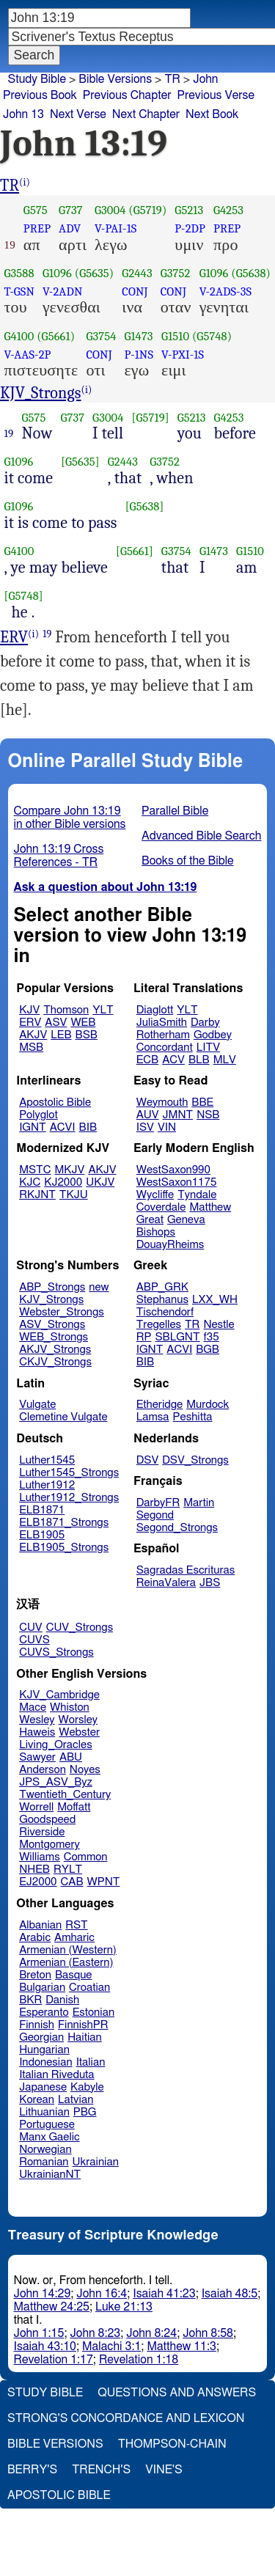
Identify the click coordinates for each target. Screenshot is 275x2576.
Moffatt (73, 1807)
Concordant (164, 1047)
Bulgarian (42, 1987)
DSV (147, 1460)
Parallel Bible (175, 811)
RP (144, 1337)
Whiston (69, 1707)
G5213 (189, 210)
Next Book (212, 114)
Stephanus (162, 1299)
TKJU (73, 1194)
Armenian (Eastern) (66, 1962)
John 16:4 (101, 2294)
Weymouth (162, 1102)
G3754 (101, 336)
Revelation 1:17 (53, 2360)
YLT (102, 1010)
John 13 (23, 114)
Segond (155, 1515)
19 (9, 433)
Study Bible (37, 79)
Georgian (41, 2037)
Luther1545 (47, 1460)
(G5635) (94, 273)
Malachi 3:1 (111, 2346)
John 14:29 (42, 2294)
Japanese (43, 2087)
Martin (198, 1502)
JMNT (178, 1114)
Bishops (155, 1232)
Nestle (218, 1324)
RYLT (68, 1869)
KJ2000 (63, 1182)
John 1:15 (39, 2333)
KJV (29, 1010)
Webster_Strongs (61, 1312)
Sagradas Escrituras (185, 1570)
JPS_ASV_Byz (55, 1782)
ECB (147, 1059)
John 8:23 (95, 2333)
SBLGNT (177, 1337)
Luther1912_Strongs (69, 1497)
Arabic (35, 1937)
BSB (87, 1035)
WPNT (103, 1881)
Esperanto (44, 2012)
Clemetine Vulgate (63, 1417)
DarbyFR (158, 1502)
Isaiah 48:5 (230, 2294)
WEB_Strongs (53, 1337)
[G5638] (144, 506)
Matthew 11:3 (181, 2346)
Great (150, 1219)
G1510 (175, 336)
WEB (82, 1022)
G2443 (137, 273)
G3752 (176, 273)
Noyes (85, 1769)
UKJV (100, 1182)
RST (76, 1925)
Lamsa (152, 1417)
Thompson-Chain (172, 2444)
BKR (30, 2000)
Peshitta (193, 1417)
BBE (202, 1102)
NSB (208, 1114)
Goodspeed (47, 1819)
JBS (209, 1582)
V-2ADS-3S (225, 291)
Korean (36, 2099)
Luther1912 (47, 1485)
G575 (35, 210)
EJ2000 (37, 1881)
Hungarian (44, 2049)
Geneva (186, 1219)
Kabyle (87, 2087)
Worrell (36, 1807)
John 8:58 (208, 2333)
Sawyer (37, 1757)
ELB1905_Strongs (64, 1547)
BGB (207, 1349)
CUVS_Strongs (56, 1652)
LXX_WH (215, 1299)
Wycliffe (155, 1194)
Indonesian (46, 2062)
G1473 (138, 336)
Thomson (66, 1010)
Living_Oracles (55, 1744)
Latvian (75, 2099)
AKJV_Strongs (55, 1349)
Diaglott (154, 1010)
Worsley (78, 1719)
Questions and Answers (177, 2393)
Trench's (101, 2470)
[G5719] (150, 418)
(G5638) (251, 273)
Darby (205, 1022)
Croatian (89, 1987)
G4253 (228, 210)
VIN (167, 1127)
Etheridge (159, 1404)
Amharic (74, 1937)
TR (9, 185)
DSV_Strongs (195, 1460)
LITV (208, 1047)
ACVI (63, 1127)
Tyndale (196, 1194)
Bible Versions (115, 79)
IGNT (32, 1127)
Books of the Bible (188, 861)
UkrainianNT (50, 2174)
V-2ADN (62, 291)
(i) (24, 182)
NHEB (34, 1869)
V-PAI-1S (115, 228)
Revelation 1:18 (138, 2360)
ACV (173, 1059)
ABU (70, 1757)
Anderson (42, 1769)
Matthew (210, 1207)
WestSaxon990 (173, 1169)
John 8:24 (151, 2333)
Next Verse (78, 114)
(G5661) (56, 336)
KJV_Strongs (40, 393)
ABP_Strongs (52, 1287)
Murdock (207, 1404)
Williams (39, 1857)
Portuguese (47, 2124)
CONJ (134, 291)
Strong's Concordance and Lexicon (125, 2418)
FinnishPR (83, 2024)
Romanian (43, 2162)
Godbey (213, 1035)
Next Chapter (146, 114)
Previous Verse (215, 95)
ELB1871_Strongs (64, 1522)
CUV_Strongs (79, 1627)
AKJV (33, 1035)
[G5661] (134, 551)
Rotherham (163, 1035)
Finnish (36, 2024)
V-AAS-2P (27, 355)
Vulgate (37, 1404)
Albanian (40, 1925)
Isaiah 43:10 (45, 2346)
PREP (37, 228)
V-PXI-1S (182, 355)
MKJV (70, 1169)
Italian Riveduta (56, 2074)
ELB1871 (42, 1510)
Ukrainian (96, 2162)
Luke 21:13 (124, 2307)
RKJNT (37, 1194)
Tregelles (158, 1324)
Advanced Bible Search (201, 836)
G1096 (57, 273)
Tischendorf (165, 1312)
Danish (62, 2000)
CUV (31, 1627)
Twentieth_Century (65, 1794)
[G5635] (80, 462)
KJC (29, 1182)
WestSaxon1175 (176, 1182)
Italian (91, 2062)
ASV (56, 1022)
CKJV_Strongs (55, 1362)
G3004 (110, 210)
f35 (211, 1337)
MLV (224, 1059)
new (99, 1287)
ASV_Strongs (52, 1324)
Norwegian (45, 2149)
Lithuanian (44, 2112)
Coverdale (161, 1207)
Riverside (42, 1832)
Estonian (93, 2012)
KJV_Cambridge (59, 1694)
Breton (35, 1975)
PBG (85, 2112)
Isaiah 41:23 (164, 2294)
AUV (147, 1114)
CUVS (34, 1639)
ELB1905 (42, 1535)
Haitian (84, 2037)
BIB (88, 1127)
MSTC (35, 1169)
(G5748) (212, 336)
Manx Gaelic (49, 2137)
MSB (31, 1047)
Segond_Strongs (177, 1527)
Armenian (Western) (68, 1950)
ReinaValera (166, 1582)
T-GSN (19, 291)
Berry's (32, 2470)
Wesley (36, 1719)
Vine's (163, 2470)
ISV (145, 1127)
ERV (14, 637)
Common (86, 1857)
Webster (79, 1732)
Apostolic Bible (59, 2495)
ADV (70, 228)
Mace (32, 1707)
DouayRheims (170, 1244)
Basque (73, 1975)
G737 (71, 210)
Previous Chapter (127, 95)
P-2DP (190, 228)
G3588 (19, 273)
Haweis (37, 1732)
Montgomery (49, 1844)
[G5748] (23, 596)
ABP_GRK (162, 1287)
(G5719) (147, 210)
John (205, 79)
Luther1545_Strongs (69, 1472)
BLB (199, 1059)
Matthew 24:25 (51, 2307)
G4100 (19, 336)
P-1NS (138, 355)
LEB (61, 1035)
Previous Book (40, 95)
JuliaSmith (161, 1022)
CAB (72, 1881)
